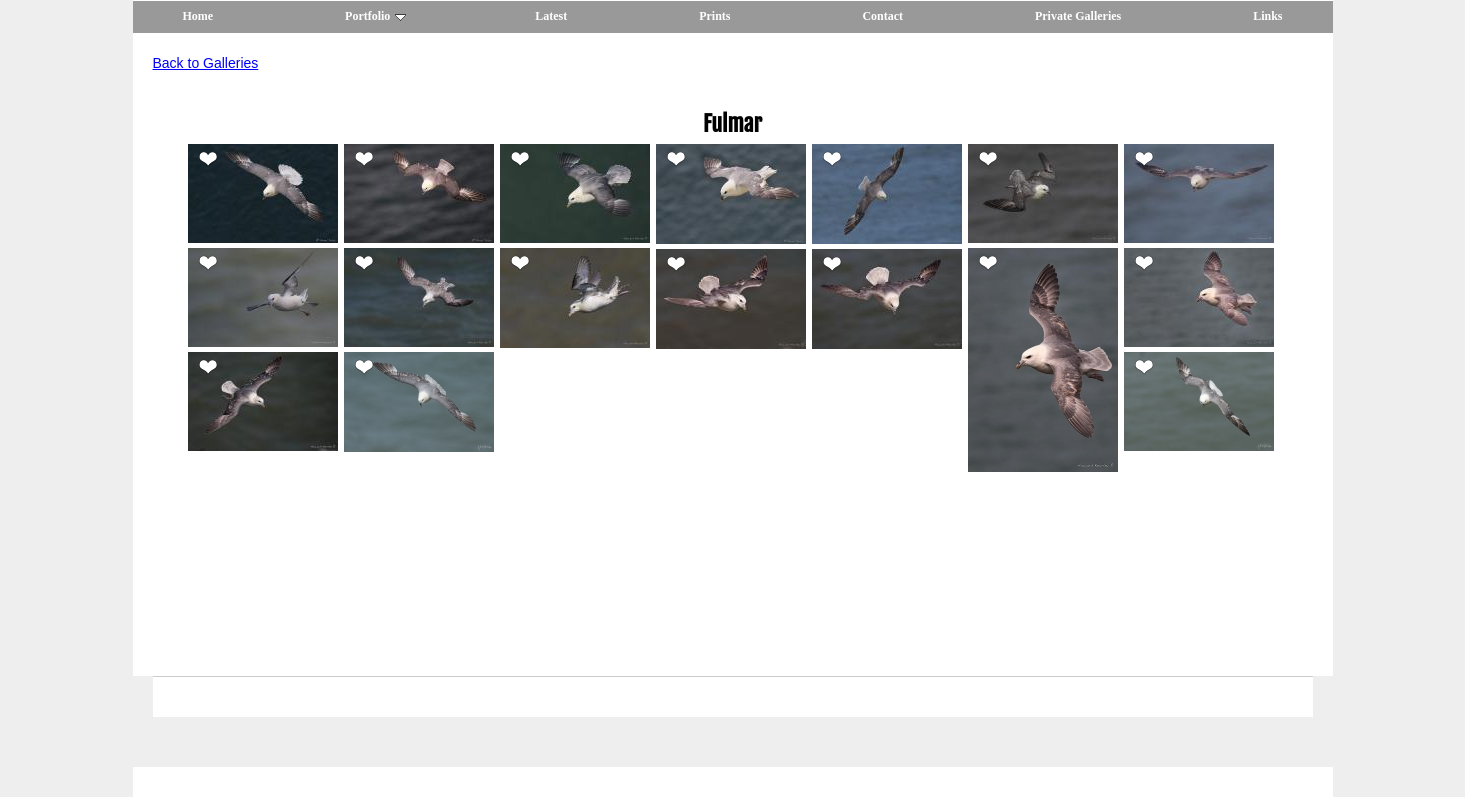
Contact (882, 16)
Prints (714, 16)
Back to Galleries (206, 63)
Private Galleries (1078, 16)
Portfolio (375, 16)
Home (198, 16)
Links (1267, 16)
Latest (551, 16)
